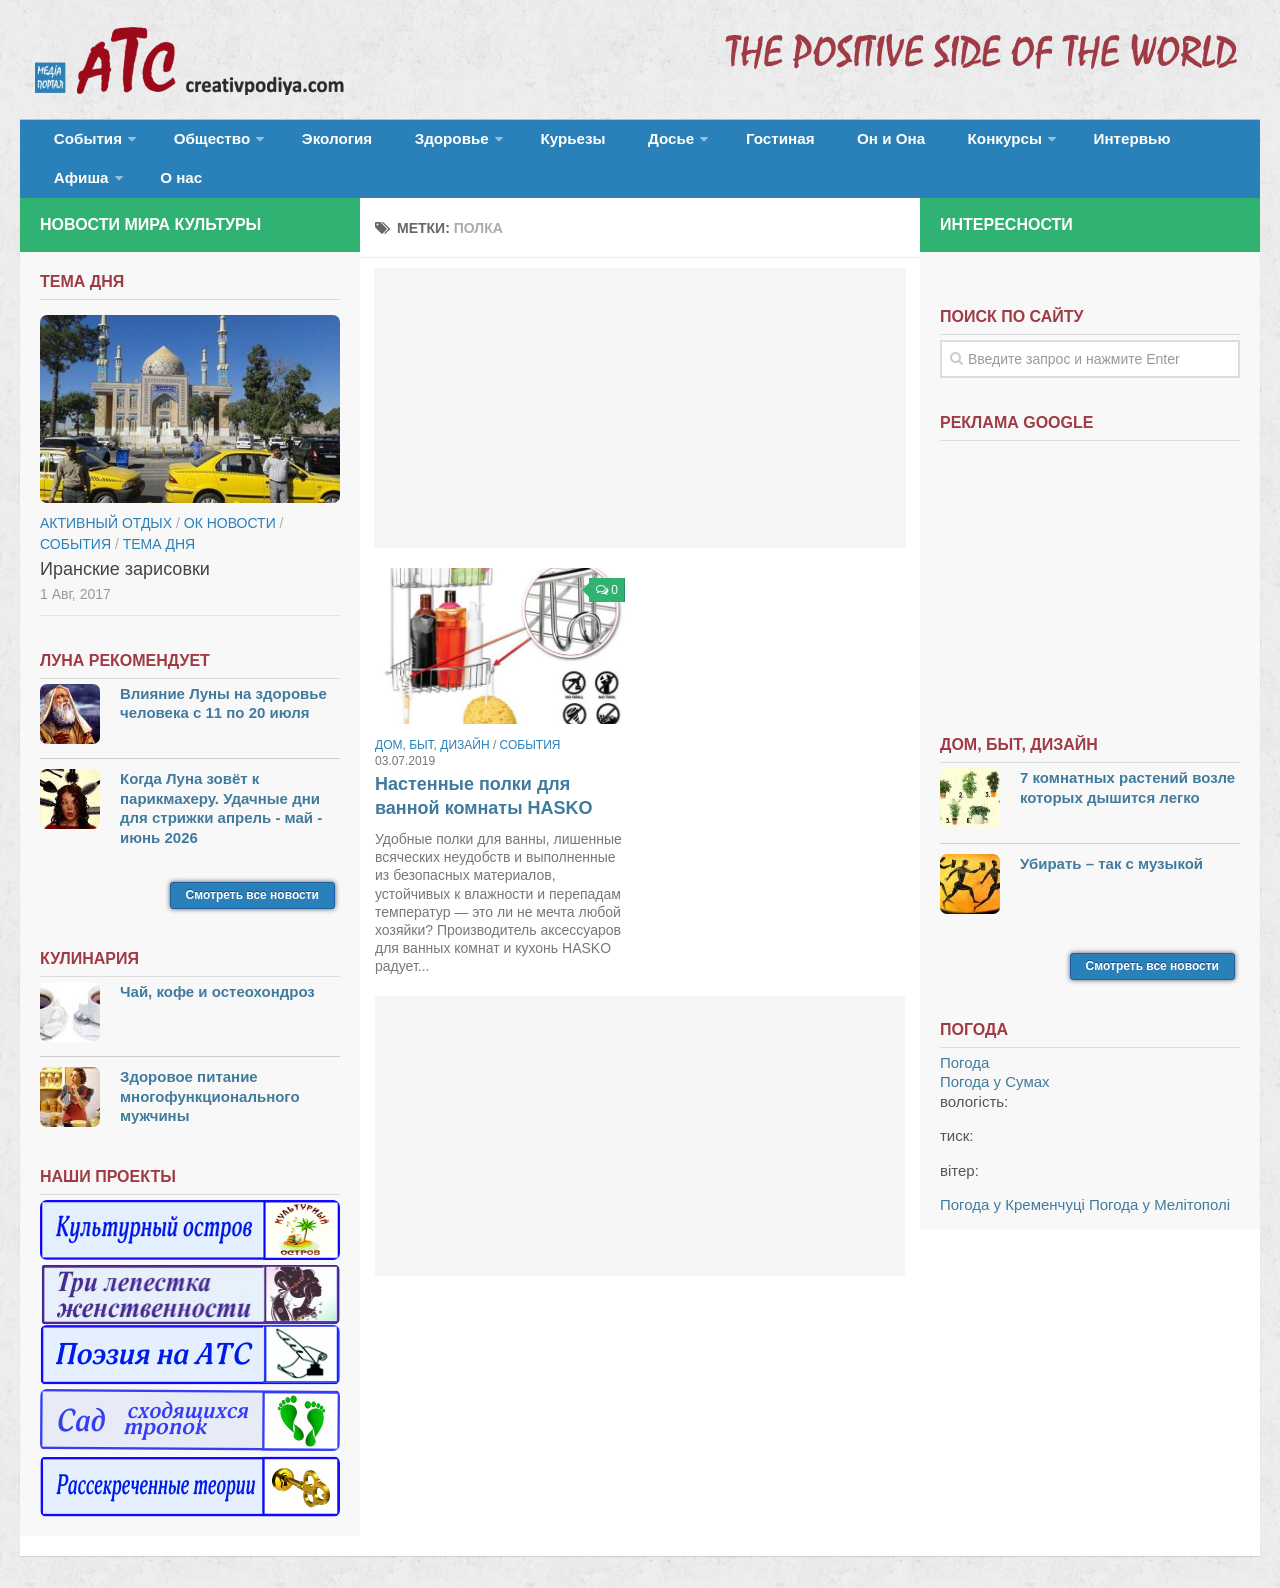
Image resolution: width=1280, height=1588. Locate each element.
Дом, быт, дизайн (432, 717)
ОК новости (230, 494)
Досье (597, 144)
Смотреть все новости (252, 867)
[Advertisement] (640, 380)
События (82, 144)
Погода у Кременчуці (1012, 1176)
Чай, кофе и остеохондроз (217, 963)
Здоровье (407, 144)
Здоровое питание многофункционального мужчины (210, 1068)
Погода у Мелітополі (1159, 1176)
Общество (195, 144)
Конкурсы (890, 144)
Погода (964, 1034)
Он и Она (792, 144)
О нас (1187, 144)
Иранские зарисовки (125, 540)
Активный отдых (106, 494)
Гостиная (696, 144)
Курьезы (517, 144)
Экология (309, 144)
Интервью (1004, 144)
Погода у (995, 1053)
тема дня (159, 515)
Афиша (1097, 144)
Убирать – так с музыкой (1111, 834)
